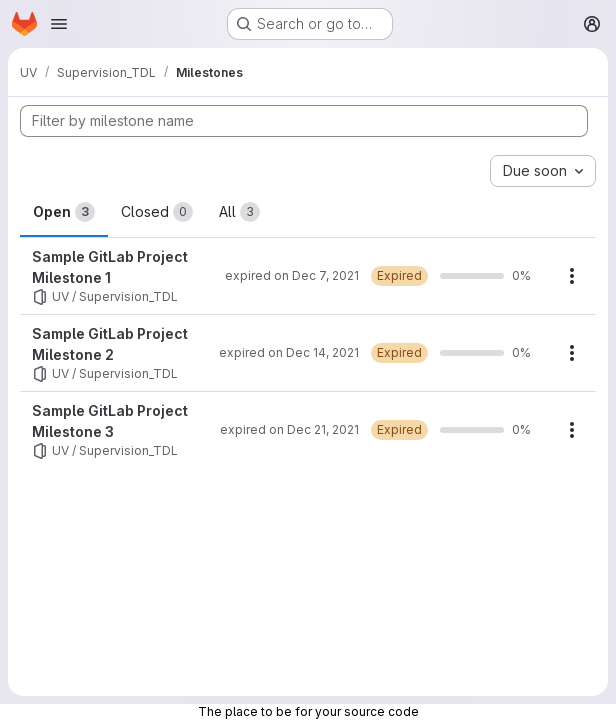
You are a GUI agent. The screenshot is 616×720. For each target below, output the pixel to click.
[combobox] (543, 171)
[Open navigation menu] (59, 24)
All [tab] (239, 212)
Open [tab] (64, 212)
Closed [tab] (157, 212)
